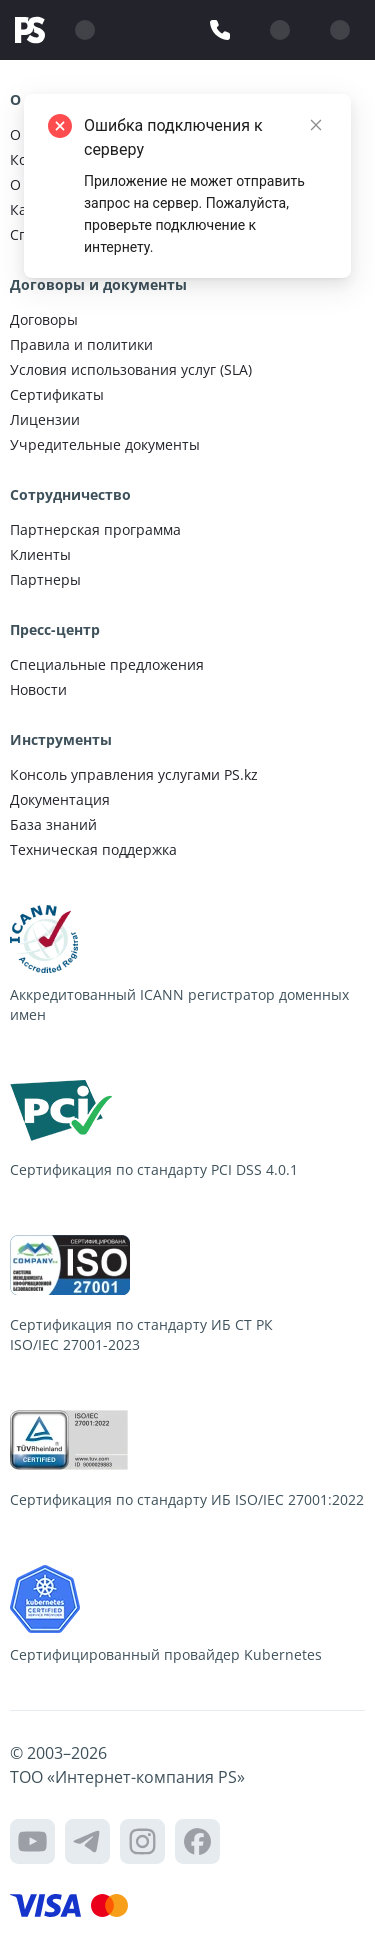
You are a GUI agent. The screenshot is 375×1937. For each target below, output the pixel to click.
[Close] (316, 125)
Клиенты (40, 554)
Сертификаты (57, 394)
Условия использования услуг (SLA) (131, 369)
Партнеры (45, 579)
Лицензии (45, 419)
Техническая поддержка (93, 849)
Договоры (44, 319)
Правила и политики (81, 344)
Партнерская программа (95, 529)
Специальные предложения (107, 664)
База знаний (53, 824)
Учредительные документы (105, 444)
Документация (60, 799)
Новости (38, 689)
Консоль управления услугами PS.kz (134, 774)
